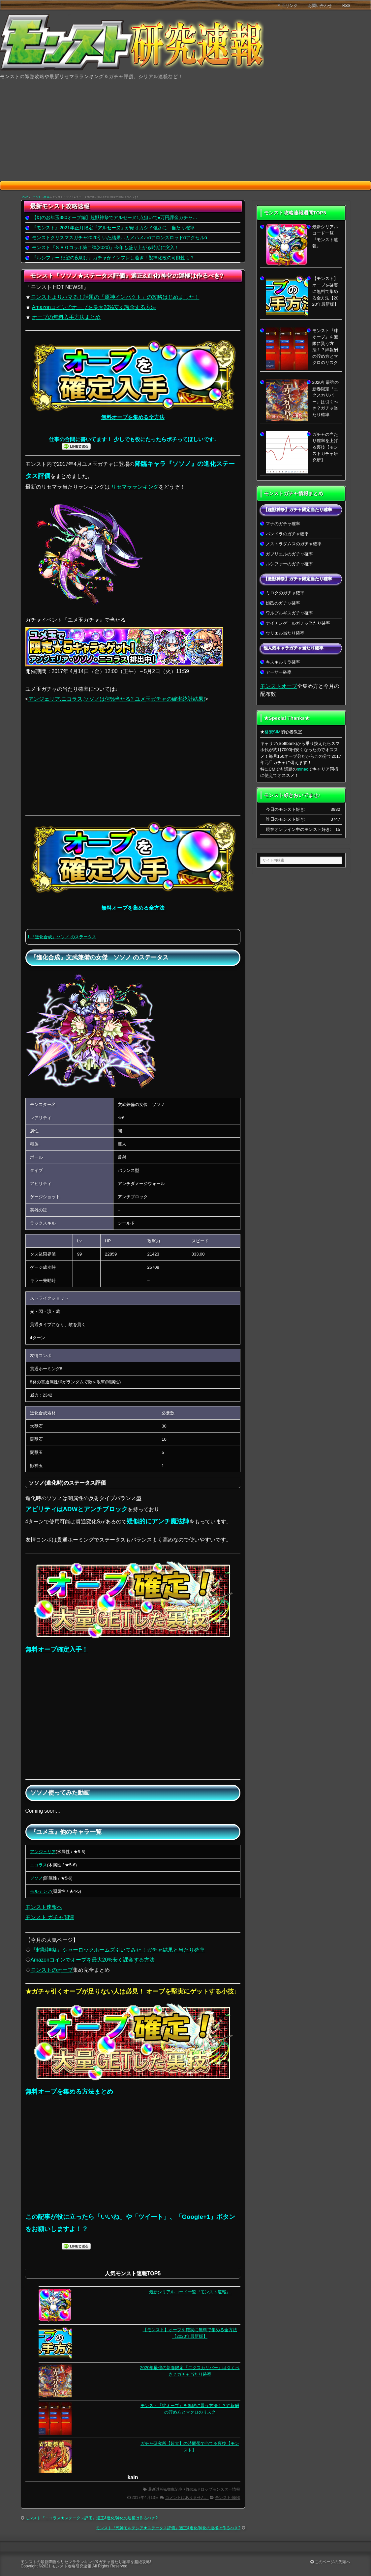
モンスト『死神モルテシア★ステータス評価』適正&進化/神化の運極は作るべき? (168, 2528)
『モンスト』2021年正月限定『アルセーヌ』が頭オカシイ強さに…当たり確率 (113, 227)
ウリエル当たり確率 (285, 633)
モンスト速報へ (43, 1907)
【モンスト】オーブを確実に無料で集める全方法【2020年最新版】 (325, 291)
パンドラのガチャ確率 (287, 533)
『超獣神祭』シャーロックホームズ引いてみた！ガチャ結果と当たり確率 (118, 1950)
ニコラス (38, 1864)
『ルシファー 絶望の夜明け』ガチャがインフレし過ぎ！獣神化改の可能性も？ (113, 257)
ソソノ (36, 1878)
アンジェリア (43, 1851)
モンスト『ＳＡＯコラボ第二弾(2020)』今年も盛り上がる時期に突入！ (105, 247)
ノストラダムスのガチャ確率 (294, 543)
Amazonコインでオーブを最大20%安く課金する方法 (94, 307)
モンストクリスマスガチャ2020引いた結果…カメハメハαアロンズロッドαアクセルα (119, 237)
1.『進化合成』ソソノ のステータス (61, 936)
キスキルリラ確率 (283, 662)
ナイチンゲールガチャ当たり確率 (298, 623)
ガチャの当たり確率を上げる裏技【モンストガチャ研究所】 (325, 447)
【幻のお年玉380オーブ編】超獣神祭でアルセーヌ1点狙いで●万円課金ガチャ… (115, 217)
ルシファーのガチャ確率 (289, 563)
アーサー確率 (279, 672)
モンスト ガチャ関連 (49, 1917)
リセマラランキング (135, 487)
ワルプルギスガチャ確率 (289, 612)
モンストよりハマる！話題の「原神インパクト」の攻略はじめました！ (115, 297)
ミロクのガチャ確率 (285, 592)
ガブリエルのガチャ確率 (289, 554)
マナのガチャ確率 (283, 523)
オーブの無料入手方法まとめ (66, 317)
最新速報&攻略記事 (165, 2489)
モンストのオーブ (52, 1970)
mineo (302, 769)
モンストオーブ (278, 686)
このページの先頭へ (330, 2562)
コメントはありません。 (187, 2497)
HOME (24, 197)
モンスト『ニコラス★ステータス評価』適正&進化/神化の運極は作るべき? (91, 2518)
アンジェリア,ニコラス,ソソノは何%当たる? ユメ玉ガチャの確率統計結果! (116, 699)
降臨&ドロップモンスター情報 (213, 2489)
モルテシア (40, 1891)
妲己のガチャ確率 (283, 603)
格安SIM (272, 731)
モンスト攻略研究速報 (71, 2566)
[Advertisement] (185, 131)
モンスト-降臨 (41, 197)
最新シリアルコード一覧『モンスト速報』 (190, 2291)
